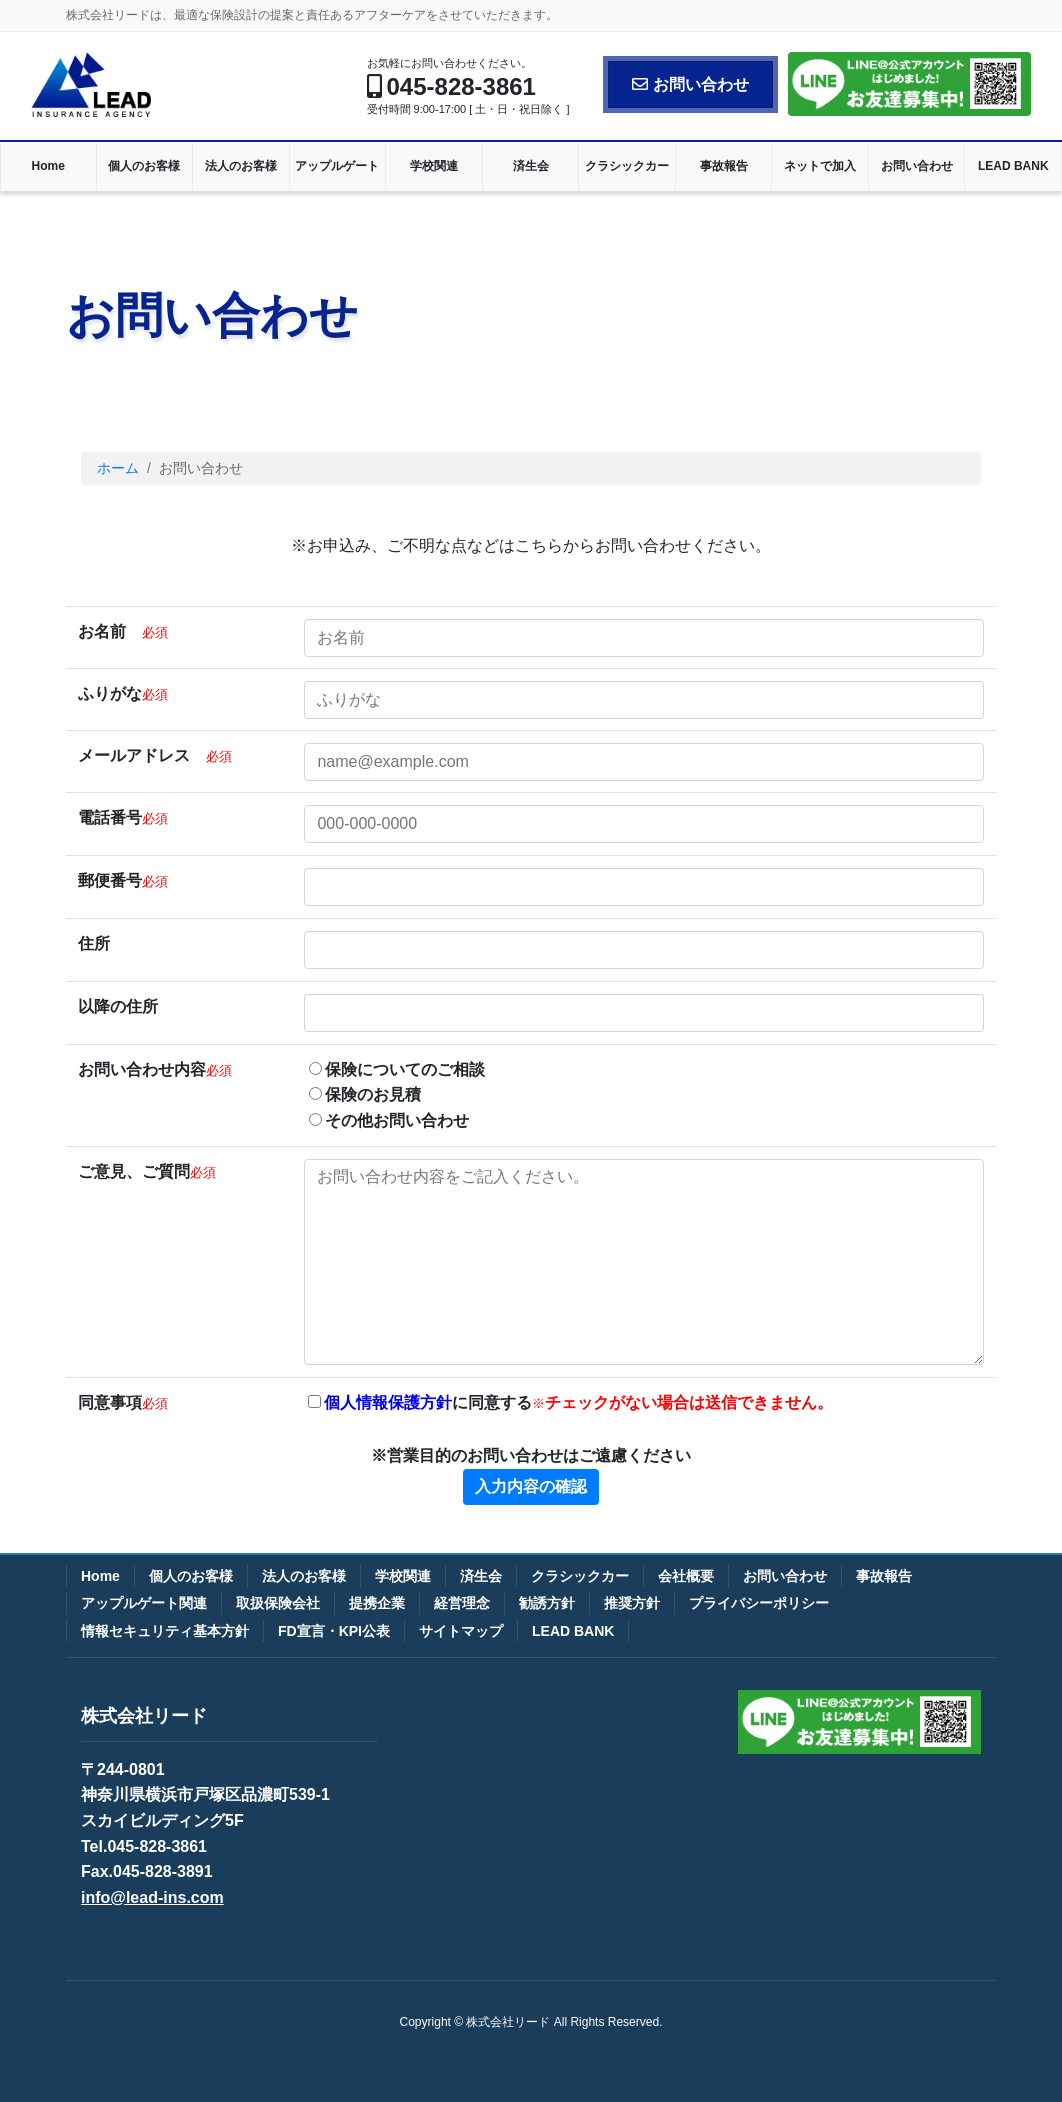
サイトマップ (461, 1631)
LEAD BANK (573, 1631)
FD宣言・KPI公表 (334, 1631)
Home (100, 1576)
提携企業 (377, 1603)
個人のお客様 (191, 1576)
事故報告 (884, 1576)
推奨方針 (632, 1603)
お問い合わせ (690, 84)
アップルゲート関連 (144, 1603)
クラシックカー (580, 1576)
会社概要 (686, 1576)
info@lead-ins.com (152, 1897)
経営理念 (462, 1603)
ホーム (118, 468)
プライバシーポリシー (759, 1603)
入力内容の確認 (531, 1486)
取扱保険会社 (278, 1603)
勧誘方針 (547, 1603)
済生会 (481, 1576)
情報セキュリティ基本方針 (165, 1631)
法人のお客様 (304, 1576)
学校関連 (403, 1576)
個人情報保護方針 (388, 1402)
